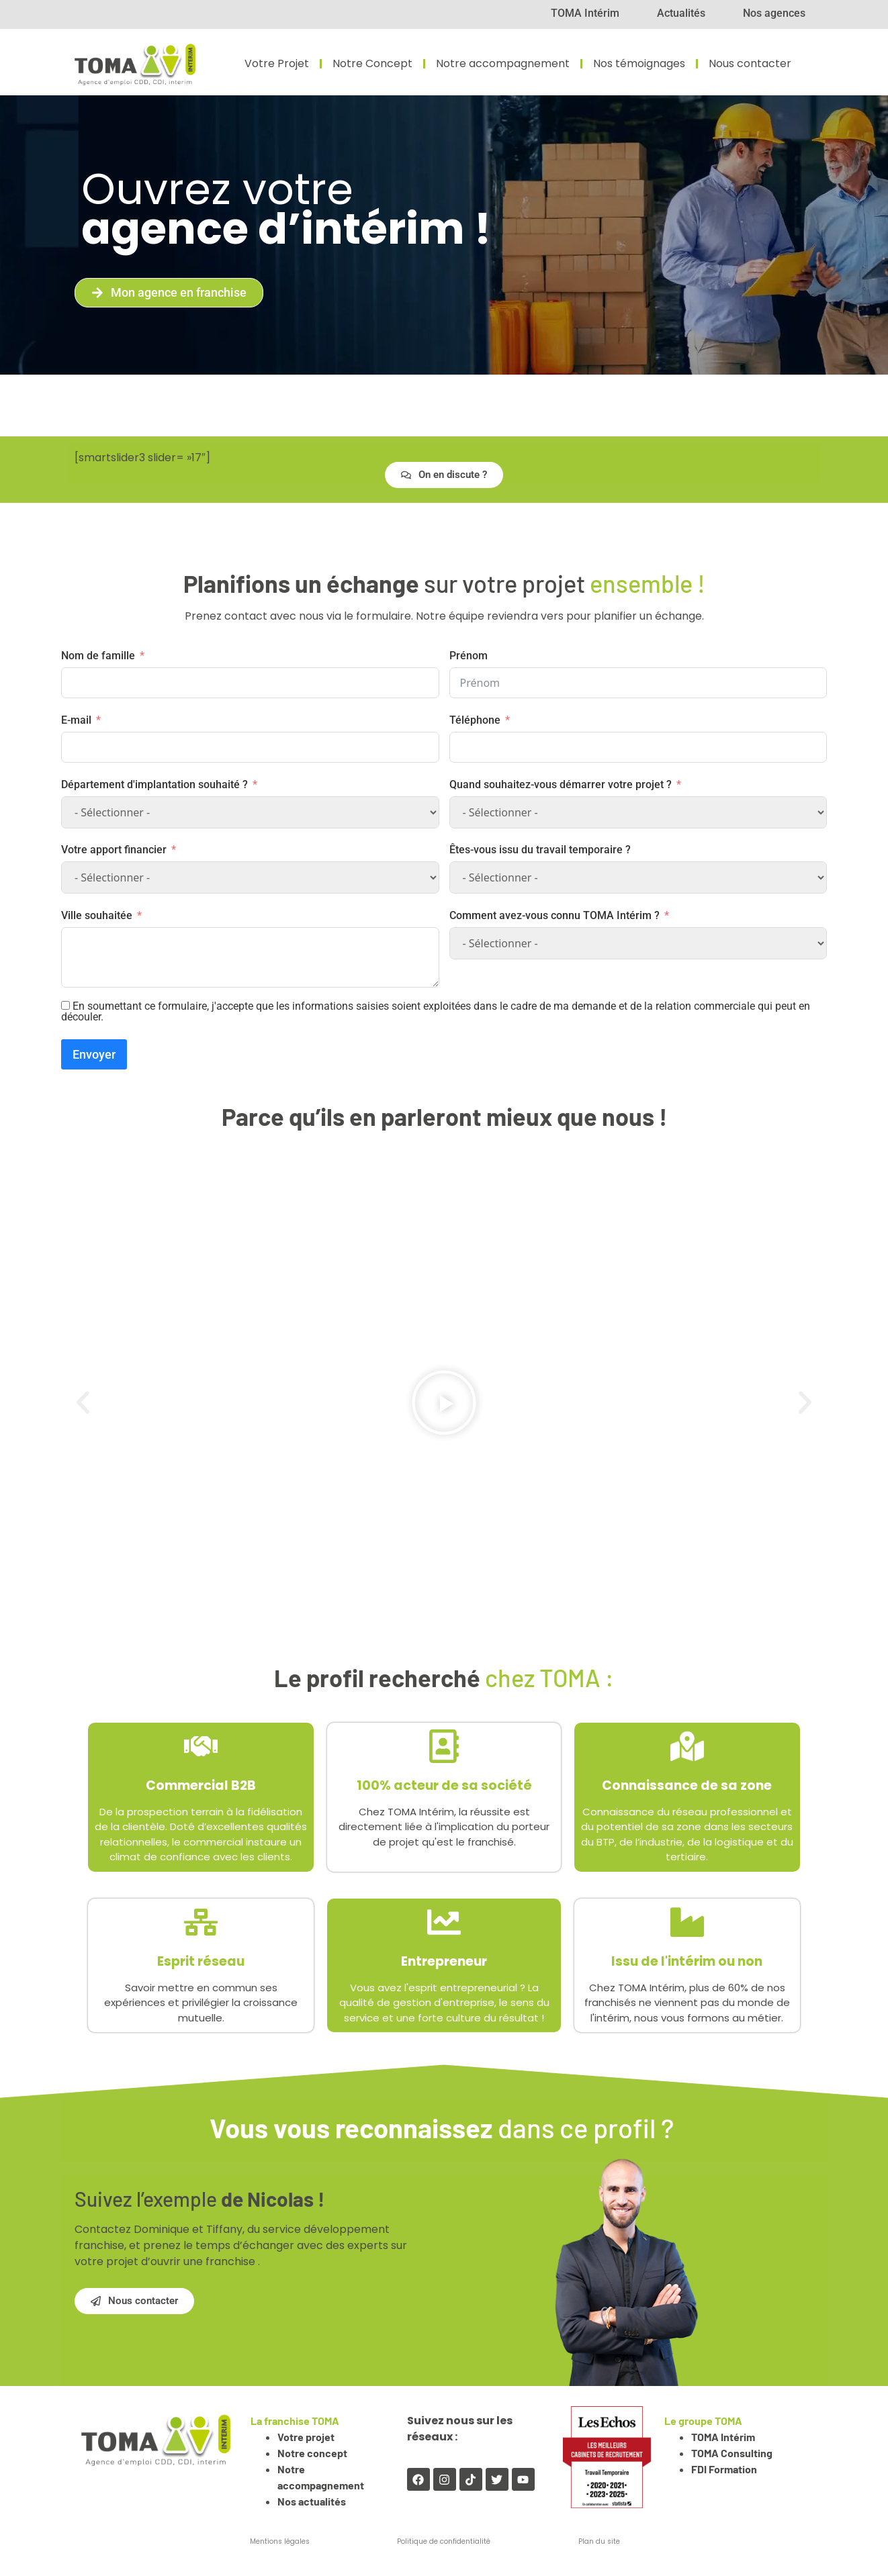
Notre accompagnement (503, 63)
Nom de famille (98, 655)
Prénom (468, 655)
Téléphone (474, 720)
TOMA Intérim (585, 13)
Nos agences (774, 13)
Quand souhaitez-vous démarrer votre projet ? (560, 784)
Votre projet (307, 2436)
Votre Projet (277, 63)
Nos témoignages (639, 63)
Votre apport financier (114, 849)
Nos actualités (311, 2501)
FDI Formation (724, 2469)
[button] (83, 1402)
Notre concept (313, 2452)
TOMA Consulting (731, 2452)
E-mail (76, 720)
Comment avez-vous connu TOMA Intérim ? (554, 915)
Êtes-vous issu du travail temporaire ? (540, 849)
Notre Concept (372, 63)
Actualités (681, 13)
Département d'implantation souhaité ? (154, 784)
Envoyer (94, 1054)
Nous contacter (750, 63)
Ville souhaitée (96, 915)
